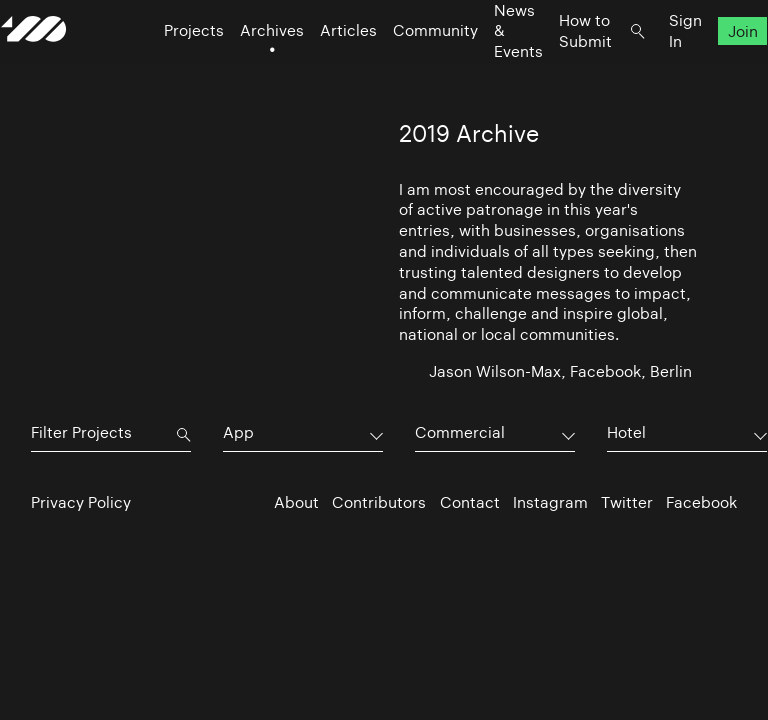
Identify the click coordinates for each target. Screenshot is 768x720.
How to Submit (555, 70)
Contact (470, 502)
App (238, 432)
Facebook (701, 502)
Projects (164, 70)
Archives (242, 70)
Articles (318, 70)
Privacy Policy (81, 502)
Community (405, 70)
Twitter (627, 502)
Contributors (379, 502)
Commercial (460, 432)
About (296, 502)
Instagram (550, 502)
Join (713, 70)
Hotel (626, 432)
